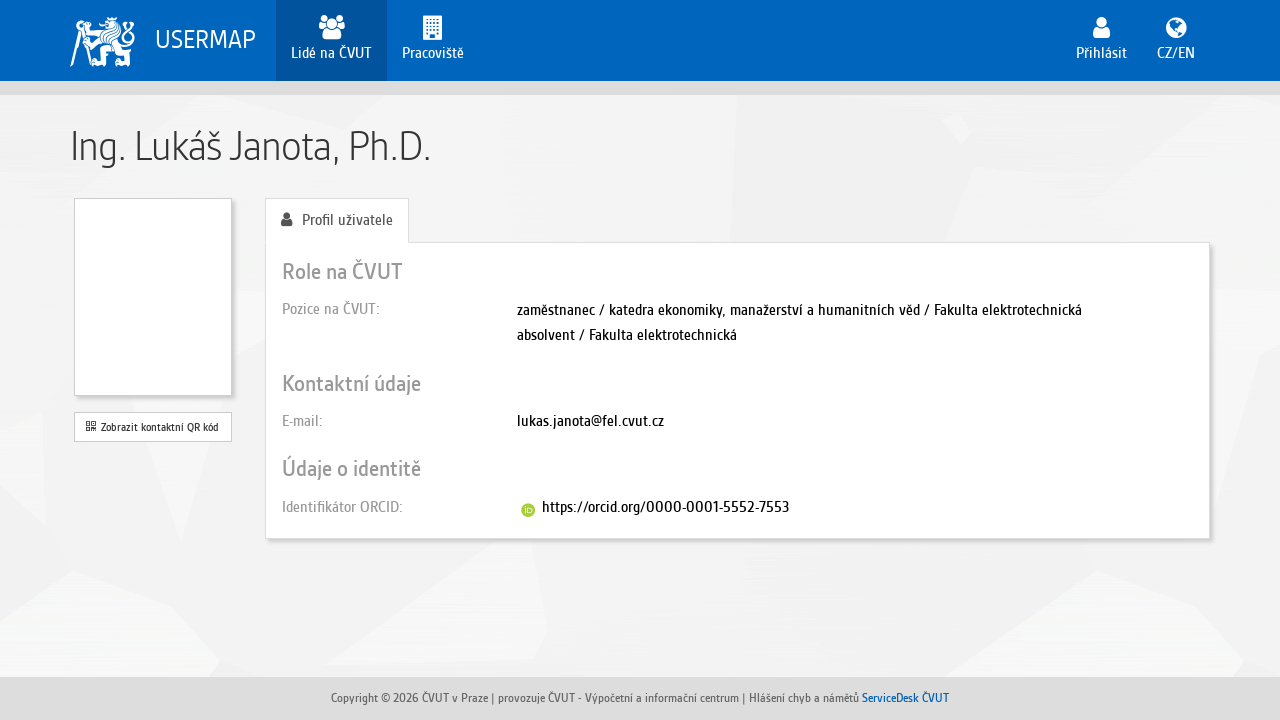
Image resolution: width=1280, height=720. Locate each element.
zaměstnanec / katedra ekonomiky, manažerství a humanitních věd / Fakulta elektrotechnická (799, 310)
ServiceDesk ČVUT (905, 697)
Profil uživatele (337, 220)
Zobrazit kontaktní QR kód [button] (152, 427)
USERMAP (205, 39)
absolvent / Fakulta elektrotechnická (627, 335)
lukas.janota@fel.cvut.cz (590, 421)
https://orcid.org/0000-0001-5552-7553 (665, 507)
